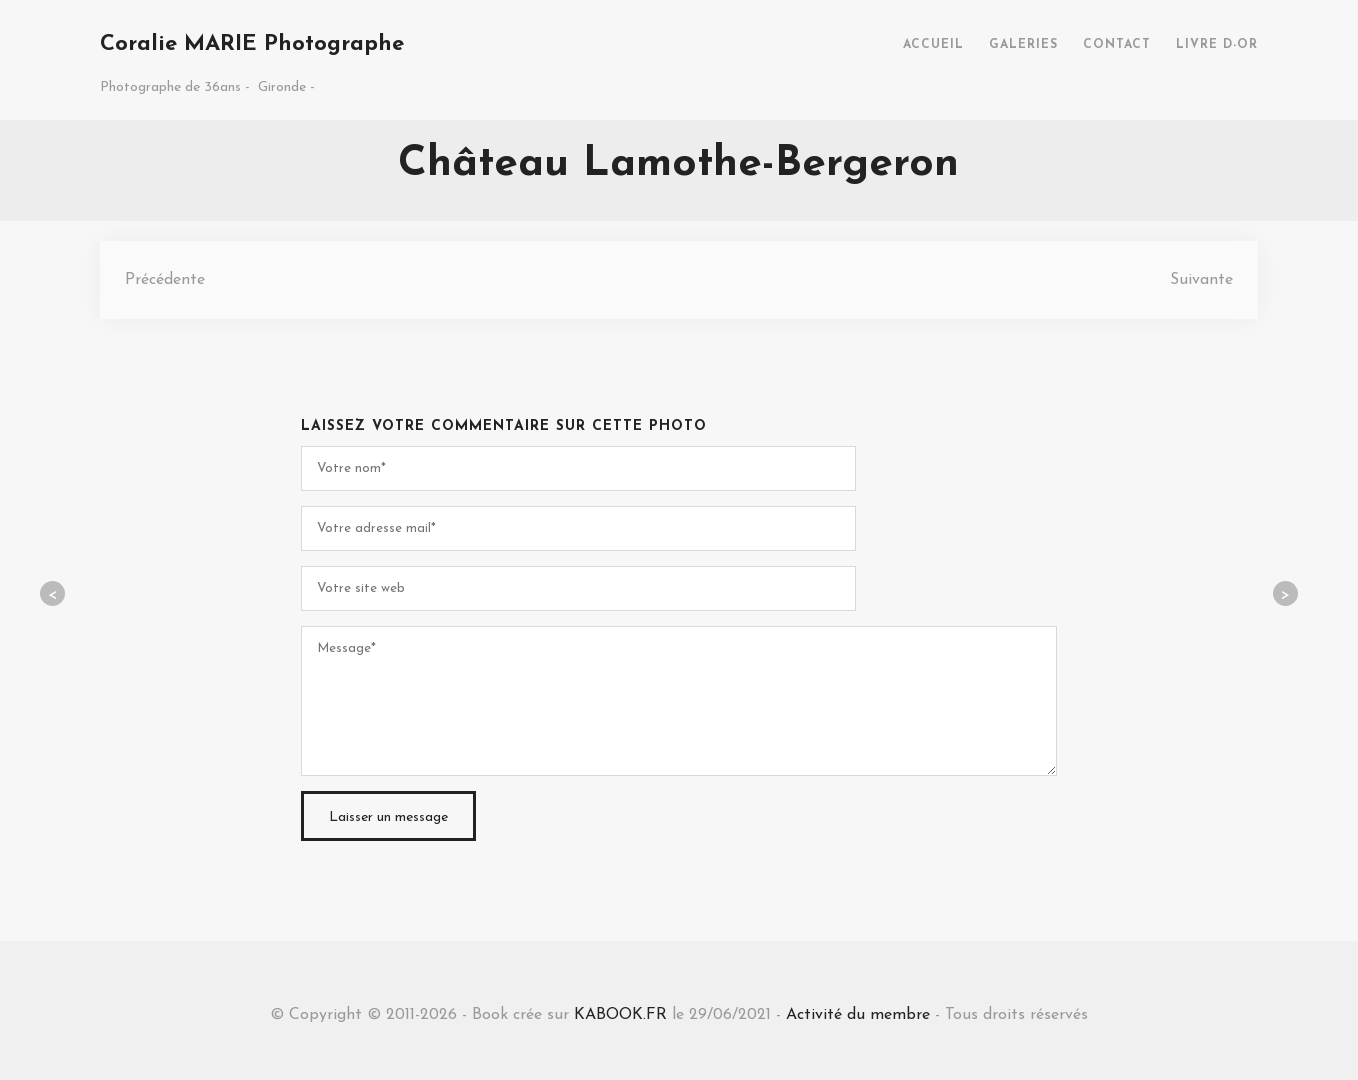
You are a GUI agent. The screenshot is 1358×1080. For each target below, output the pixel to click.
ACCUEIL (933, 45)
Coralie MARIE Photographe (252, 44)
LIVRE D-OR (1217, 45)
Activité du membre (858, 1015)
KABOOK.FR (620, 1015)
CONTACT (1117, 45)
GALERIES (1023, 45)
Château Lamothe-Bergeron (678, 164)
